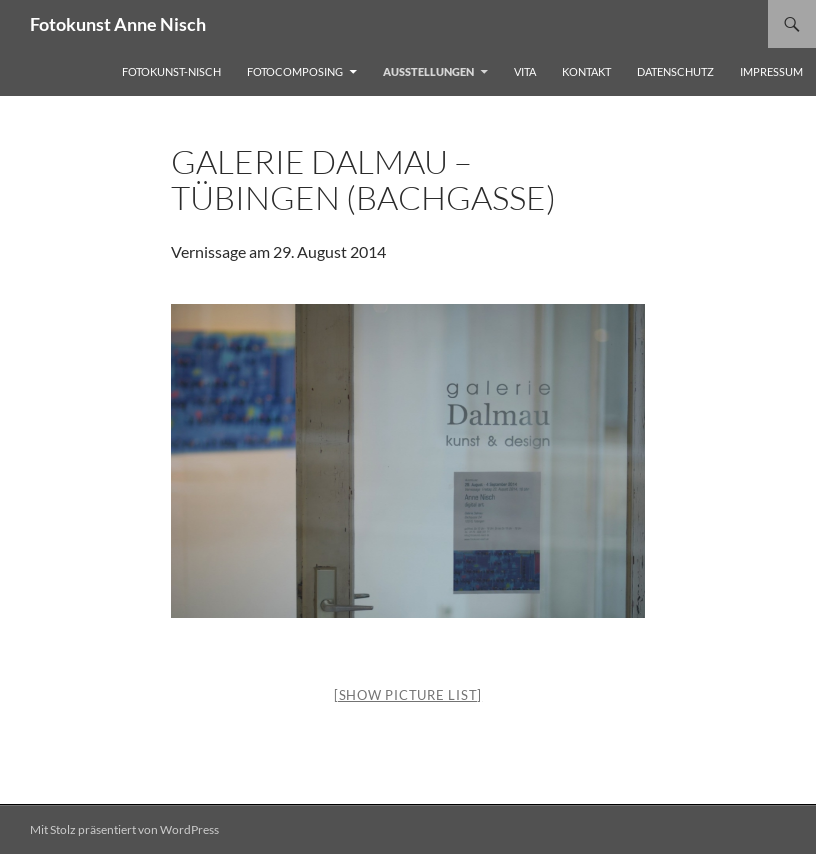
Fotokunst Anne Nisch (118, 24)
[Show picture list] (408, 695)
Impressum (771, 71)
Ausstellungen (428, 71)
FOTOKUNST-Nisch (171, 71)
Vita (525, 71)
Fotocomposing (295, 71)
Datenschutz (675, 71)
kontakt (586, 71)
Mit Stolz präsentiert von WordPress (124, 829)
